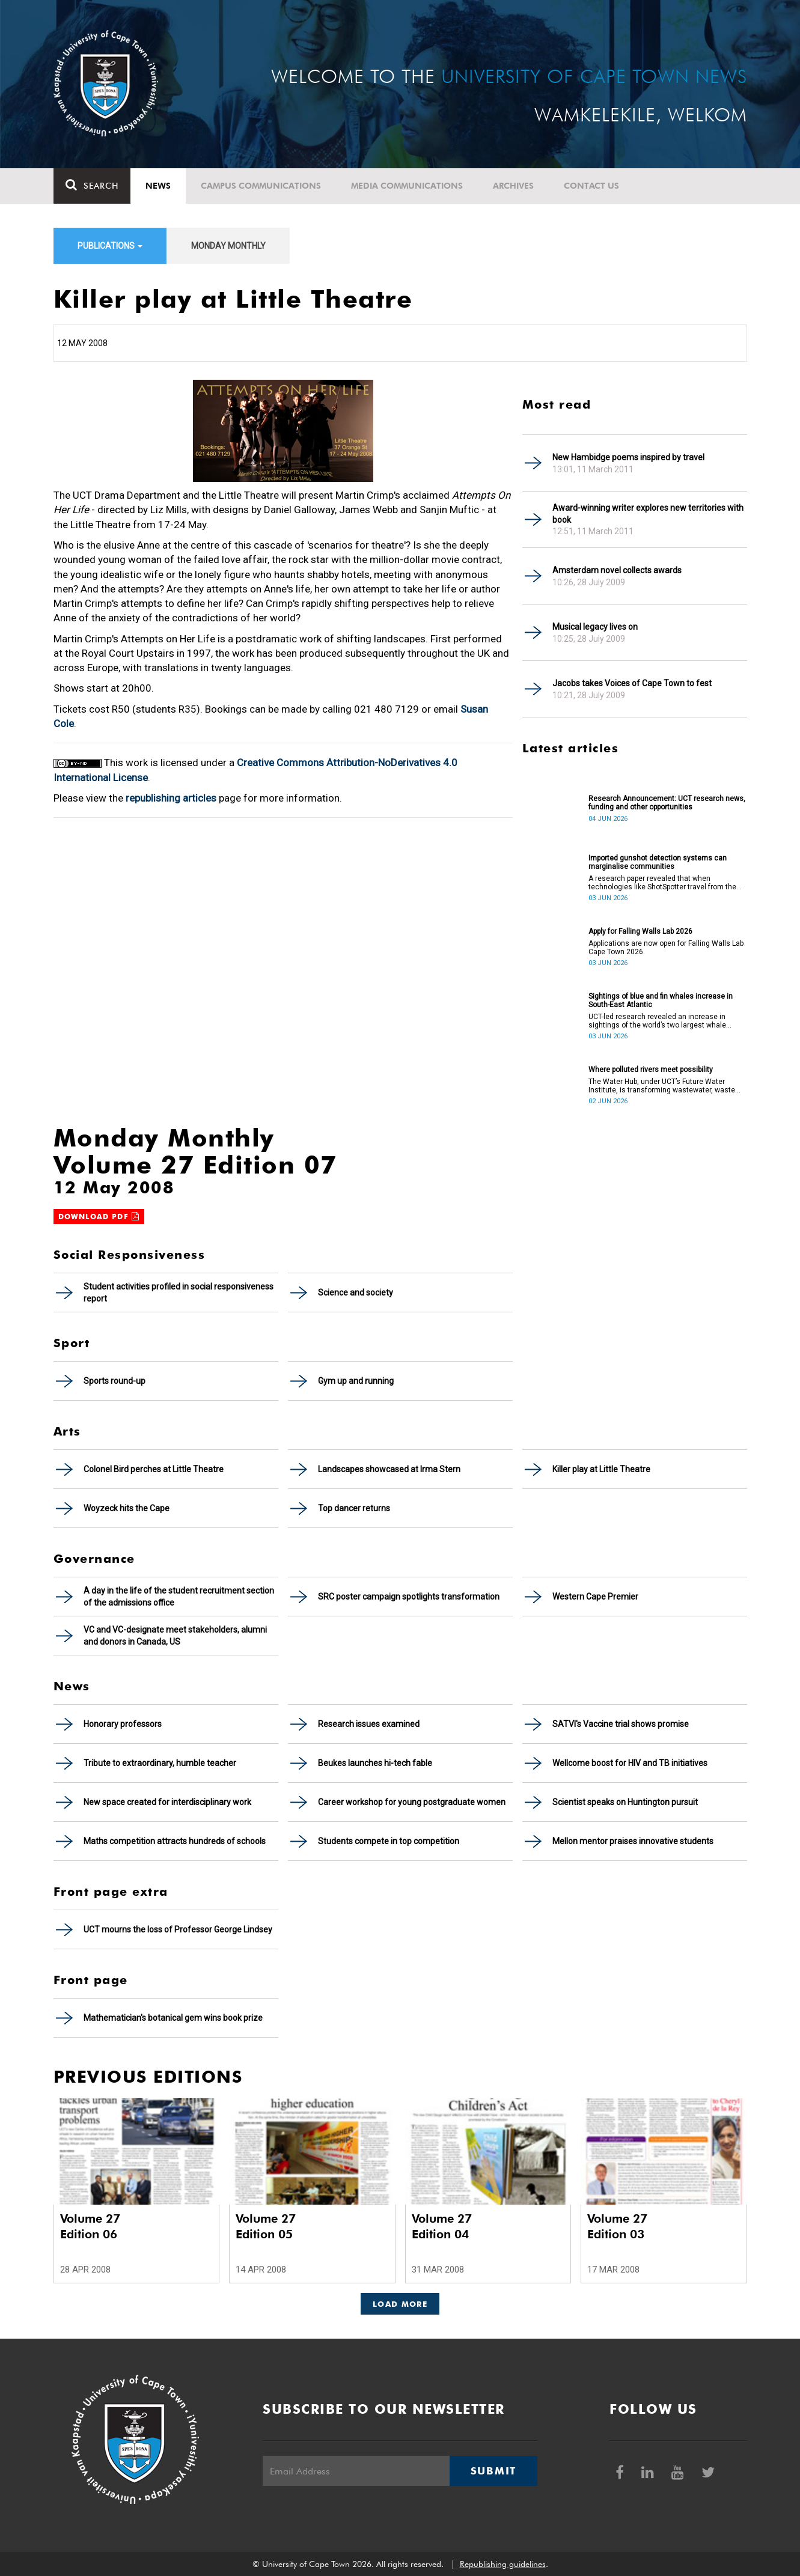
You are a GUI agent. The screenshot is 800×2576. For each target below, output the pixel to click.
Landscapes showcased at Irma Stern (389, 1469)
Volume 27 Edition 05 (266, 2226)
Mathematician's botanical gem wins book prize (173, 2018)
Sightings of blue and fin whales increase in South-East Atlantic (660, 1000)
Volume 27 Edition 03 (617, 2226)
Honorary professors (123, 1724)
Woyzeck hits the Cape (126, 1508)
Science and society (355, 1292)
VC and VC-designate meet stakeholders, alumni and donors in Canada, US (175, 1635)
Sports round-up (114, 1381)
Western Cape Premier (595, 1596)
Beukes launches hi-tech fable (375, 1763)
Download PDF (99, 1216)
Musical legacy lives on (595, 627)
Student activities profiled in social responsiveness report (178, 1292)
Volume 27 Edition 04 (442, 2226)
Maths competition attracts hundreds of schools (175, 1841)
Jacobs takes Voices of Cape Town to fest (632, 683)
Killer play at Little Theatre (601, 1469)
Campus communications (261, 185)
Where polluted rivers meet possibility (650, 1069)
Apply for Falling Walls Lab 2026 (640, 931)
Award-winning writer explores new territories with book (648, 514)
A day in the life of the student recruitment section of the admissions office (179, 1596)
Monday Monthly (228, 246)
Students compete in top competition (388, 1841)
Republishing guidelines (503, 2564)
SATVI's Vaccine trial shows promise (620, 1724)
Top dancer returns (354, 1508)
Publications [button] (110, 246)
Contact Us (591, 185)
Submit (493, 2471)
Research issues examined (369, 1724)
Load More (400, 2304)
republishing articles (171, 798)
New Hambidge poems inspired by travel (628, 457)
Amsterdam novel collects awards (617, 570)
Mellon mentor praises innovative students (632, 1841)
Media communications (407, 185)
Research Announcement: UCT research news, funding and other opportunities (666, 802)
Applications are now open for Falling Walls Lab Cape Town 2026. (666, 947)
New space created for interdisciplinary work (167, 1802)
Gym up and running (356, 1381)
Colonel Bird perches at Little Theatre (154, 1469)
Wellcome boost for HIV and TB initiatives (629, 1763)
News (158, 185)
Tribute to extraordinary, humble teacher (160, 1763)
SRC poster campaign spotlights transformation (408, 1596)
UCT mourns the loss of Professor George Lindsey (178, 1929)
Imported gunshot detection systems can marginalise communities (657, 862)
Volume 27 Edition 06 (90, 2226)
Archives (513, 185)
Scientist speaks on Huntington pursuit (625, 1802)
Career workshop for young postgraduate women (411, 1802)
